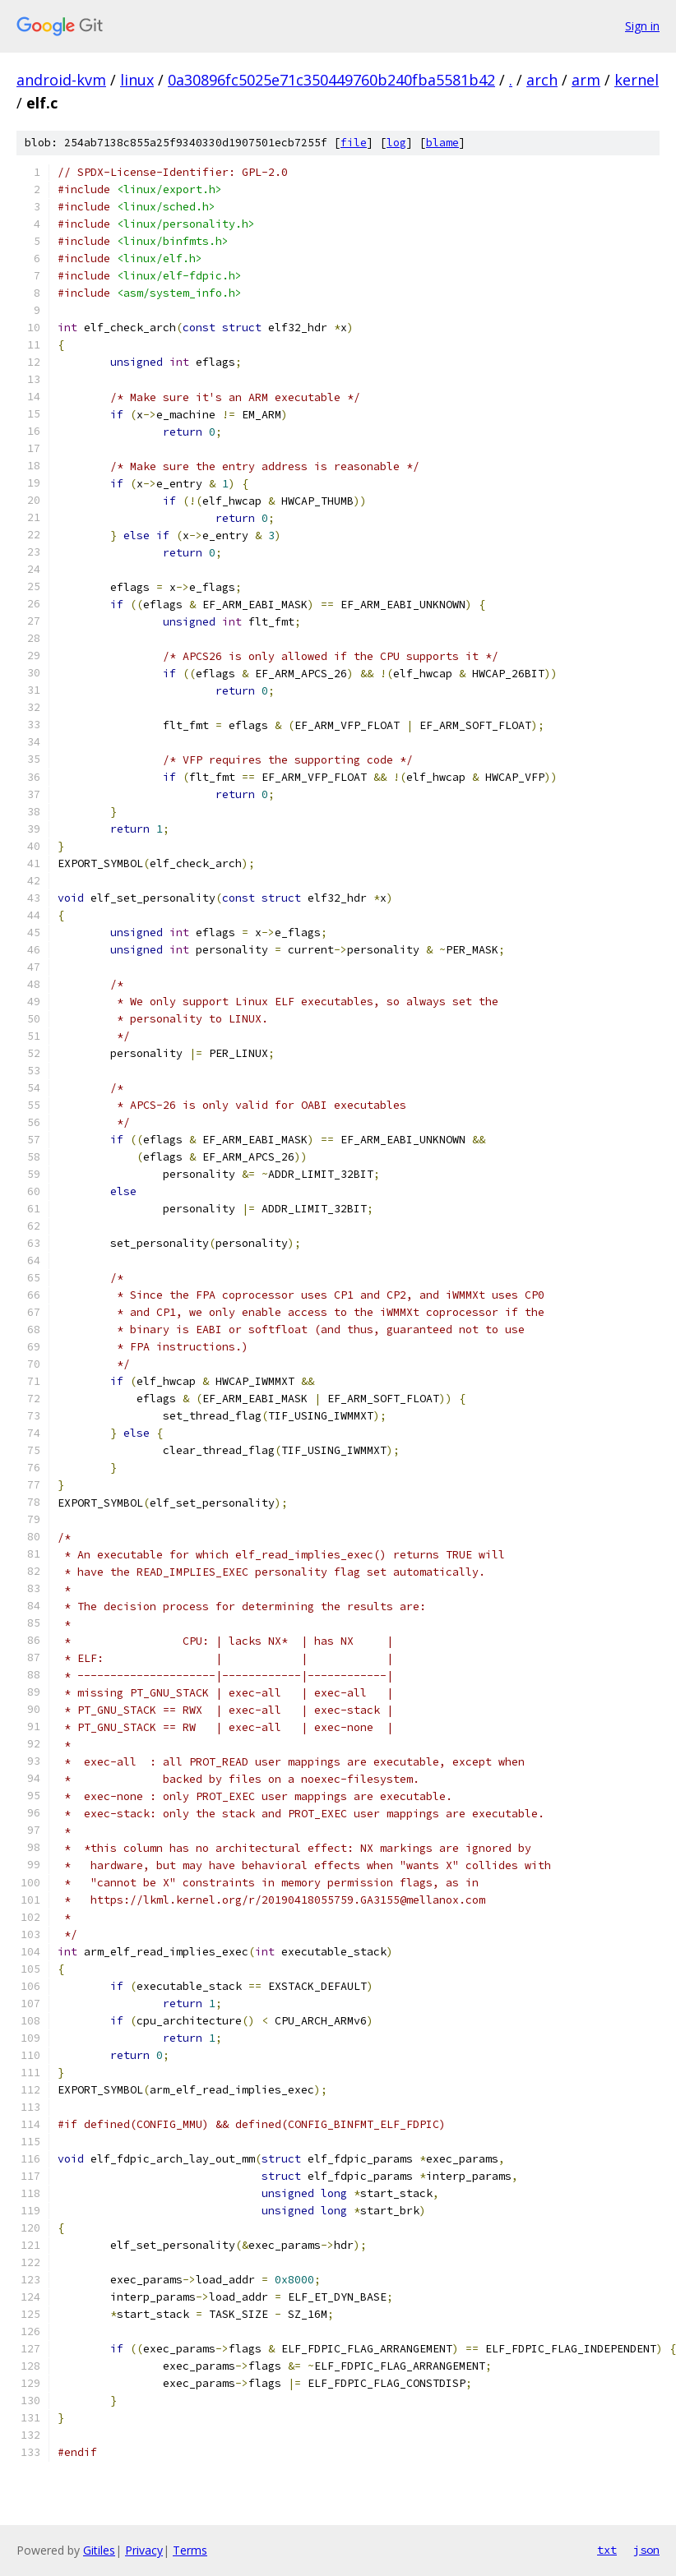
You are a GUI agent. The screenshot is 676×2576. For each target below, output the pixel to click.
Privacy (144, 2550)
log (396, 143)
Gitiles (99, 2550)
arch (542, 80)
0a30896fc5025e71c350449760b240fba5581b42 (331, 80)
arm (586, 80)
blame (442, 143)
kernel (636, 80)
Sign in (642, 26)
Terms (190, 2550)
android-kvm (61, 80)
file (353, 143)
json (646, 2549)
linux (137, 80)
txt (607, 2549)
